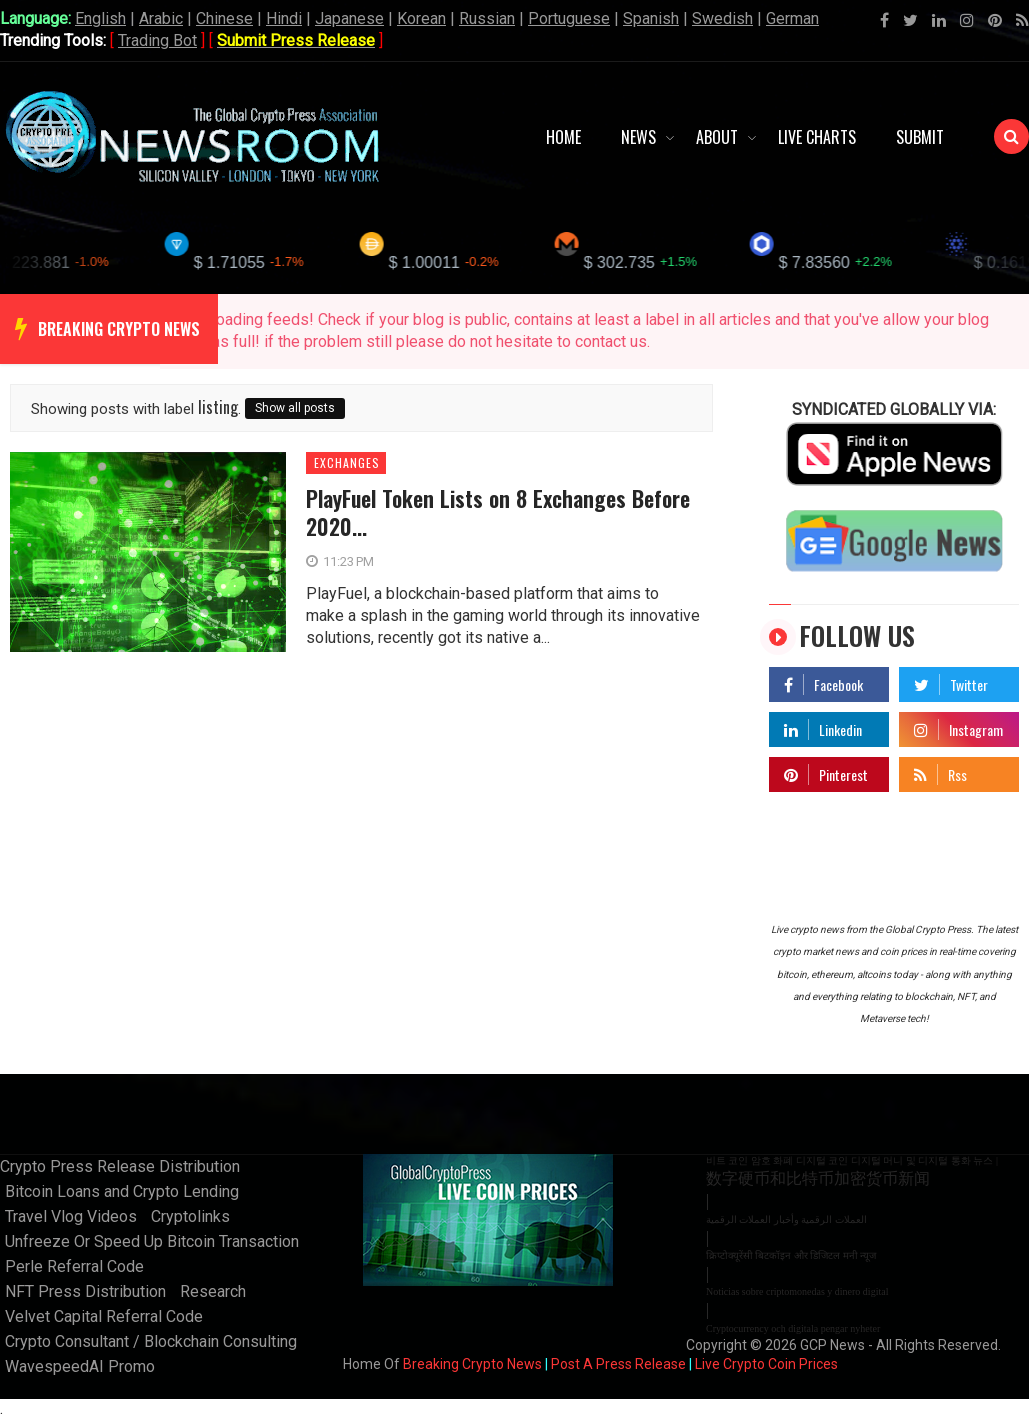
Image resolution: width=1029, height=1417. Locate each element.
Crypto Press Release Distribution (120, 1166)
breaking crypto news (119, 329)
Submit (920, 137)
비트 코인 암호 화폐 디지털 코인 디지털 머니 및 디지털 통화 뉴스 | (852, 1160)
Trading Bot (157, 40)
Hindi (284, 18)
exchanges (347, 463)
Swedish (722, 18)
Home (563, 137)
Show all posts (295, 408)
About (717, 137)
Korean (421, 18)
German (792, 18)
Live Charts (817, 137)
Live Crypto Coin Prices (766, 1364)
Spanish (651, 18)
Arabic (161, 18)
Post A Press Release (618, 1364)
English (100, 18)
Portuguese (569, 18)
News (638, 137)
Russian (487, 18)
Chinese (224, 18)
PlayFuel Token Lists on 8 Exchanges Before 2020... (498, 512)
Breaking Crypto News (472, 1364)
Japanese (349, 18)
